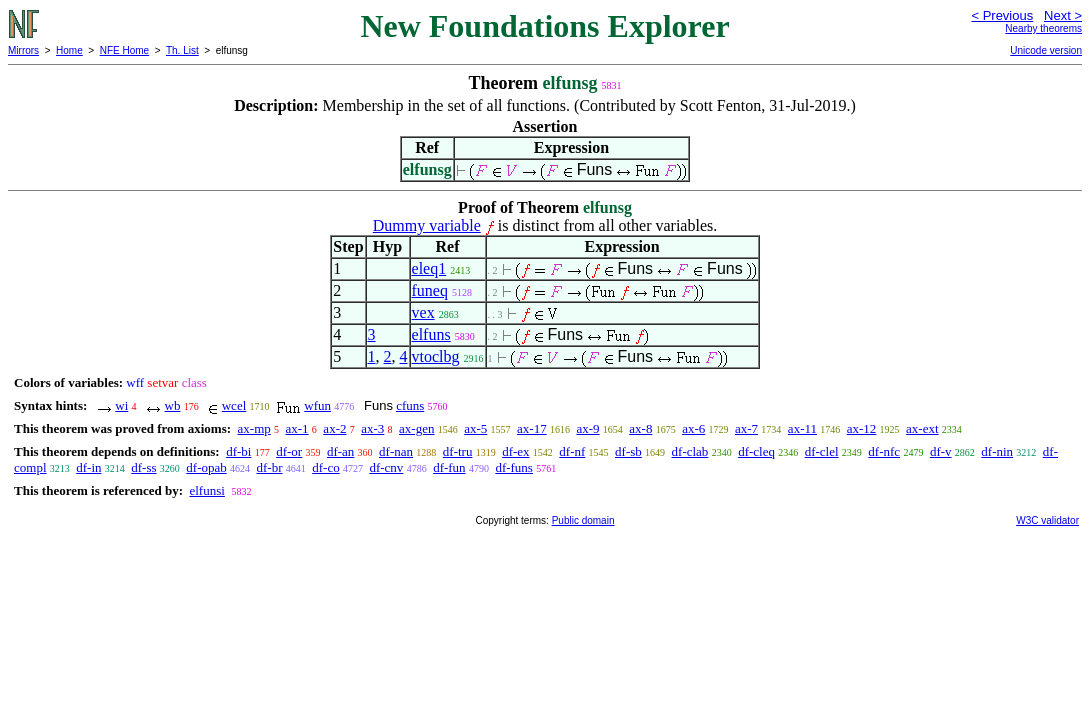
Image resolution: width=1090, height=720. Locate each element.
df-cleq (756, 451)
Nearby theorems (1043, 28)
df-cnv (386, 467)
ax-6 (693, 428)
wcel (234, 405)
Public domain (583, 520)
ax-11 (802, 428)
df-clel (822, 451)
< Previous (1002, 15)
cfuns (410, 405)
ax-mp (254, 428)
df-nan (396, 451)
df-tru (458, 451)
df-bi (238, 451)
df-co (325, 467)
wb (173, 405)
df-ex (515, 451)
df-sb (628, 451)
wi (121, 405)
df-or (289, 451)
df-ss (143, 467)
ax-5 (475, 428)
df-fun (449, 467)
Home (69, 50)
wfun (317, 405)
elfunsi (206, 490)
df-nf (572, 451)
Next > (1063, 15)
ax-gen (416, 428)
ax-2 (334, 428)
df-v (941, 451)
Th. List (182, 50)
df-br (270, 467)
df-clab (690, 451)
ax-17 (532, 428)
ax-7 (746, 428)
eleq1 (429, 268)
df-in (88, 467)
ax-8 (640, 428)
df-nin (997, 451)
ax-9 (587, 428)
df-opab (206, 467)
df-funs (514, 467)
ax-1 (297, 428)
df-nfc (884, 451)
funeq (430, 290)
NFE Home (124, 50)
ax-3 (372, 428)
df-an (340, 451)
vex (423, 312)
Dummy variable (427, 225)
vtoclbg (436, 356)
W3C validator (1047, 520)
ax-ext (922, 428)
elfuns (431, 334)
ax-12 (862, 428)
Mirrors (23, 50)
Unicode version (1046, 50)
